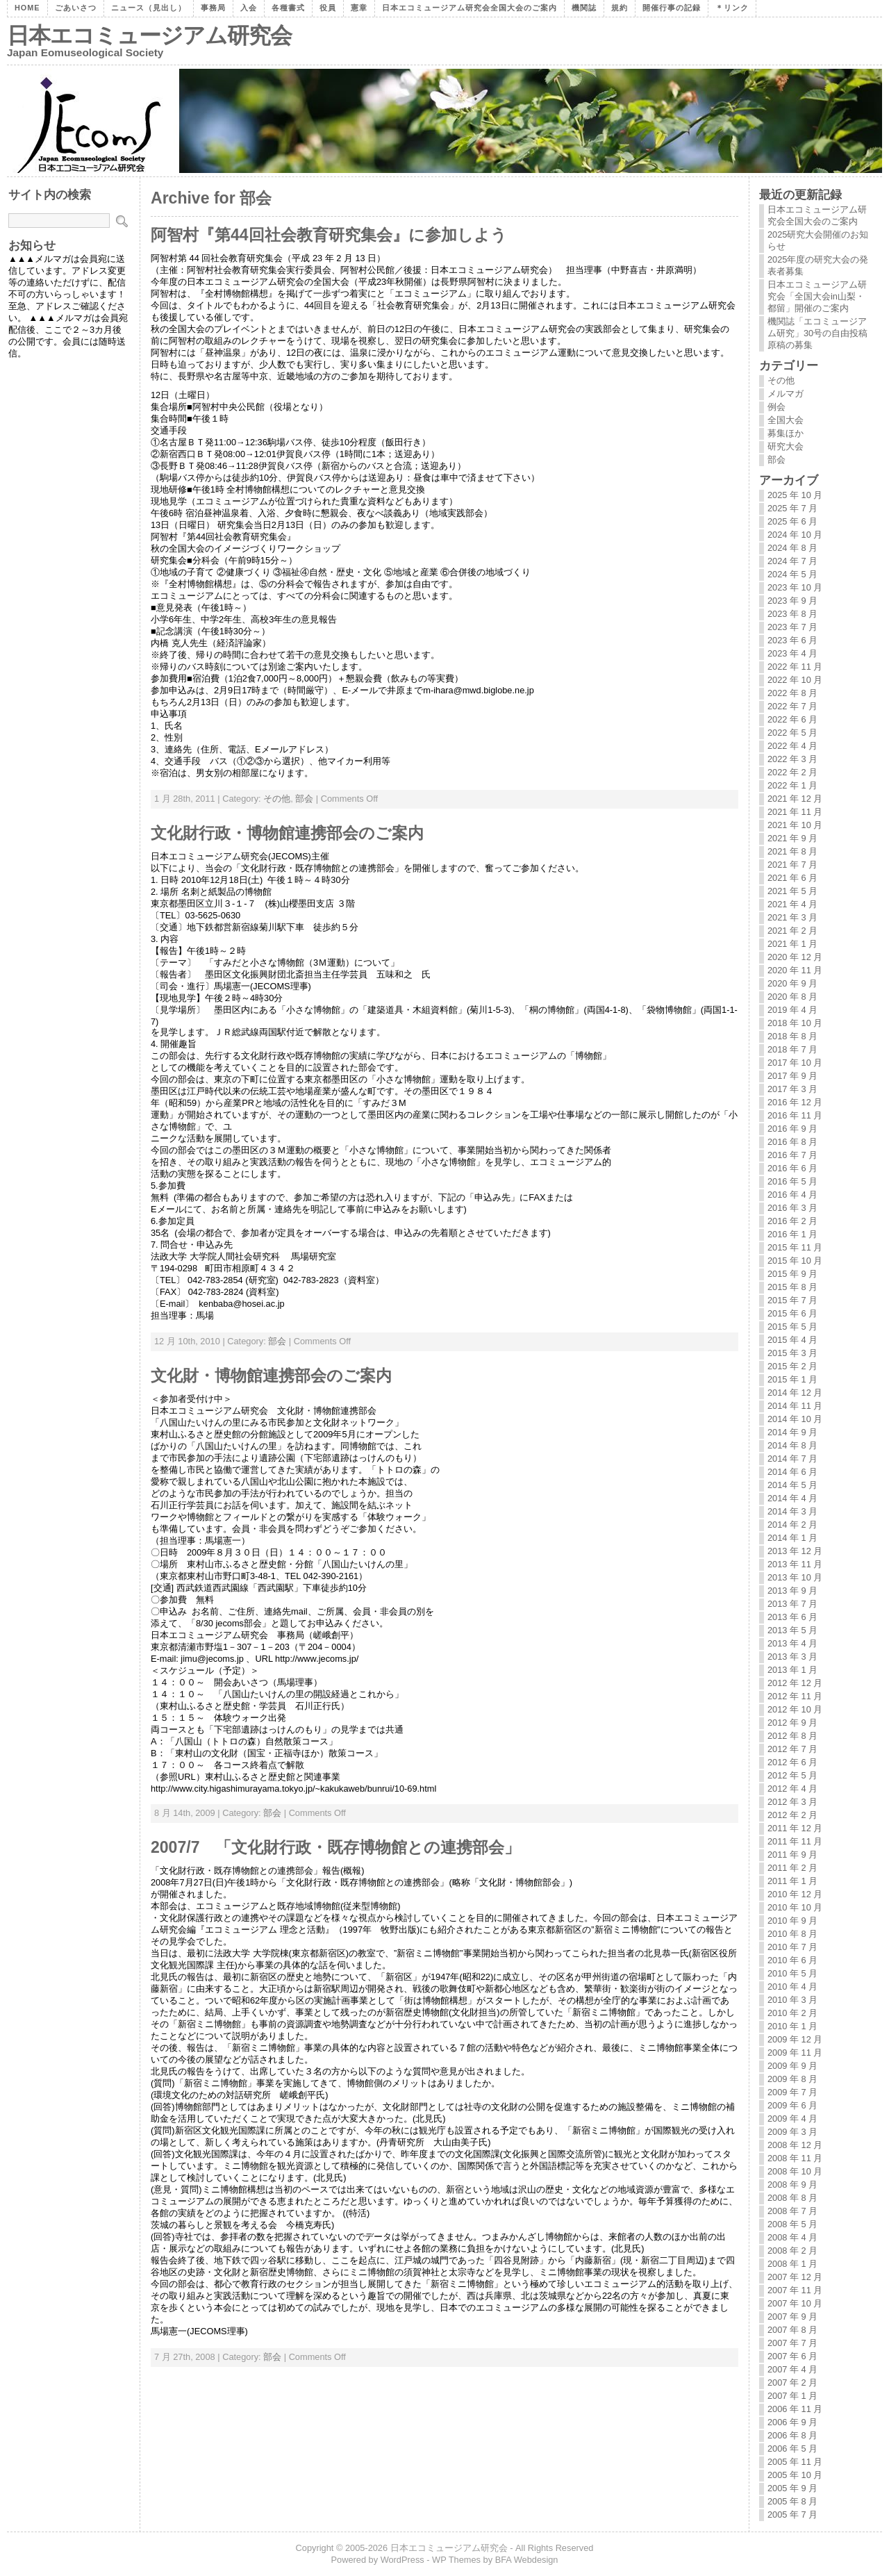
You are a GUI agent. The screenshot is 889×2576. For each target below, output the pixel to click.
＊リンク (732, 7)
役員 (327, 7)
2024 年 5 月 (792, 574)
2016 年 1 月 (792, 1234)
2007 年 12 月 (794, 2277)
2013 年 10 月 (794, 1577)
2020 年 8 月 (792, 996)
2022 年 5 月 (792, 732)
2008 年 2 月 (792, 2250)
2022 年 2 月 (792, 772)
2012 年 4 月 (792, 1788)
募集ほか (785, 433)
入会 (248, 7)
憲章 (359, 7)
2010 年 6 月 (792, 1960)
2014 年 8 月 (792, 1445)
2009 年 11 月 (794, 2052)
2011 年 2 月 (792, 1868)
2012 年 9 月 (792, 1722)
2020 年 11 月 (794, 970)
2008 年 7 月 (792, 2211)
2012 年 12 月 (794, 1683)
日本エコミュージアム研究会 (149, 35)
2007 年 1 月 (792, 2396)
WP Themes (456, 2559)
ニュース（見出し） (148, 7)
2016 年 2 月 (792, 1221)
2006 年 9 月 (792, 2422)
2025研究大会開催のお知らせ (817, 240)
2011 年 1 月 (792, 1881)
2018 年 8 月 (792, 1036)
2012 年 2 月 (792, 1815)
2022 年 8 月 (792, 693)
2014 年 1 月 (792, 1538)
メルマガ (785, 393)
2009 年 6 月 (792, 2105)
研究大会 (785, 446)
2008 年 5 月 (792, 2224)
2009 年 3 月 (792, 2132)
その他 (276, 798)
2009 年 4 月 (792, 2118)
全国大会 (785, 420)
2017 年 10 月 (794, 1062)
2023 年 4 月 (792, 653)
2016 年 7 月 (792, 1155)
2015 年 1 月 (792, 1379)
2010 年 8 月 (792, 1934)
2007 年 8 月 (792, 2330)
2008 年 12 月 (794, 2145)
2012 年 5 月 (792, 1775)
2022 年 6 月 (792, 719)
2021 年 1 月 (792, 944)
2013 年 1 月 (792, 1670)
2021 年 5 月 (792, 891)
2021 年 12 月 (794, 798)
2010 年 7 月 (792, 1947)
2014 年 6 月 (792, 1472)
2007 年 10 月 (794, 2303)
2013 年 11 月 (794, 1564)
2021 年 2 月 (792, 930)
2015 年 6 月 (792, 1313)
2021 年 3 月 (792, 917)
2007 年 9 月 (792, 2316)
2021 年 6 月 (792, 878)
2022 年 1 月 (792, 785)
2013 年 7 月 (792, 1604)
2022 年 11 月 (794, 666)
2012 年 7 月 (792, 1749)
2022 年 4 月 (792, 746)
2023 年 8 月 (792, 614)
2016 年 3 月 (792, 1208)
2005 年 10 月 (794, 2475)
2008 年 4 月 (792, 2237)
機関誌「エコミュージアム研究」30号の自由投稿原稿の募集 (817, 333)
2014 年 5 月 (792, 1485)
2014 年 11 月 (794, 1406)
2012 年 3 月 (792, 1802)
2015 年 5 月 (792, 1326)
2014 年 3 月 (792, 1511)
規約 (619, 7)
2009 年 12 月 (794, 2039)
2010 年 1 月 (792, 2026)
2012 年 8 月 (792, 1736)
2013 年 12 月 (794, 1551)
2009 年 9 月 (792, 2066)
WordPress (402, 2559)
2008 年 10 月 (794, 2171)
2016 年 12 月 (794, 1102)
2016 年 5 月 (792, 1181)
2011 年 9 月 (792, 1854)
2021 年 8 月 (792, 851)
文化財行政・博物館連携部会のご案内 (287, 833)
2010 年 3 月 (792, 2000)
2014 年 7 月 (792, 1458)
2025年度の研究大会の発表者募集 (817, 265)
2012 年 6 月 (792, 1762)
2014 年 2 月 (792, 1524)
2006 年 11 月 (794, 2409)
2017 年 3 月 (792, 1089)
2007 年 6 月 (792, 2356)
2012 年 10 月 (794, 1709)
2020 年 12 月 (794, 957)
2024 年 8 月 (792, 548)
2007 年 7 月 (792, 2343)
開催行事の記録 (671, 7)
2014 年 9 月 (792, 1432)
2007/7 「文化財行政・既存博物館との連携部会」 (335, 1847)
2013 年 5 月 (792, 1630)
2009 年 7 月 (792, 2092)
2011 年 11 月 (794, 1841)
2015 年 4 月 (792, 1340)
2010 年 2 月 (792, 2013)
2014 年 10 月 (794, 1419)
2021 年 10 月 (794, 825)
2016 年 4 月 (792, 1194)
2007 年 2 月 (792, 2382)
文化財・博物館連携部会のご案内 (271, 1376)
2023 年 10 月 (794, 587)
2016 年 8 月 (792, 1142)
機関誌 (584, 7)
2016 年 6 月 (792, 1168)
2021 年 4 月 (792, 904)
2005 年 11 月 (794, 2462)
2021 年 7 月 (792, 864)
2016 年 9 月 (792, 1128)
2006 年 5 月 (792, 2448)
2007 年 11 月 (794, 2290)
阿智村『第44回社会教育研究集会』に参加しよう (329, 235)
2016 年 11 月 (794, 1115)
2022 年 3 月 (792, 759)
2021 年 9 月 (792, 838)
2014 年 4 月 (792, 1498)
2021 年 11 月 (794, 812)
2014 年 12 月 (794, 1392)
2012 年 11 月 (794, 1696)
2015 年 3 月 (792, 1353)
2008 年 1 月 (792, 2264)
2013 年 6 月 (792, 1617)
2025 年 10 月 (794, 495)
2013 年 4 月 (792, 1643)
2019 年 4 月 (792, 1010)
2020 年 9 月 (792, 983)
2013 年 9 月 (792, 1590)
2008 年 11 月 (794, 2158)
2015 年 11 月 (794, 1247)
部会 (304, 798)
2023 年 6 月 (792, 640)
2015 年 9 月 (792, 1274)
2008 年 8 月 (792, 2198)
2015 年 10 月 (794, 1260)
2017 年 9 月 (792, 1076)
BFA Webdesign (526, 2559)
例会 (776, 407)
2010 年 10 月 (794, 1907)
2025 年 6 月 (792, 521)
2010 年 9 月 (792, 1920)
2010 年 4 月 (792, 1986)
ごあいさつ (76, 7)
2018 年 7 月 (792, 1049)
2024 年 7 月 (792, 561)
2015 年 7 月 (792, 1300)
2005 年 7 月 (792, 2514)
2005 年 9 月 (792, 2488)
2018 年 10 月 (794, 1023)
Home (27, 7)
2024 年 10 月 (794, 534)
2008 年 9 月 (792, 2184)
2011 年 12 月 (794, 1828)
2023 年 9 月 (792, 600)
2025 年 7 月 (792, 508)
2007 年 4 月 (792, 2369)
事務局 (213, 7)
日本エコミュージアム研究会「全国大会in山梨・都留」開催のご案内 (817, 296)
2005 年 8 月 (792, 2501)
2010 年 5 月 (792, 1973)
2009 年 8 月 (792, 2079)
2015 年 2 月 (792, 1366)
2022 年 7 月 (792, 706)
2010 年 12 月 (794, 1894)
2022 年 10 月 (794, 680)
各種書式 (288, 7)
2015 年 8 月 (792, 1287)
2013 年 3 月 (792, 1656)
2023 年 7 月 (792, 627)
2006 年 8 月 (792, 2435)
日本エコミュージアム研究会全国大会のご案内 (469, 7)
